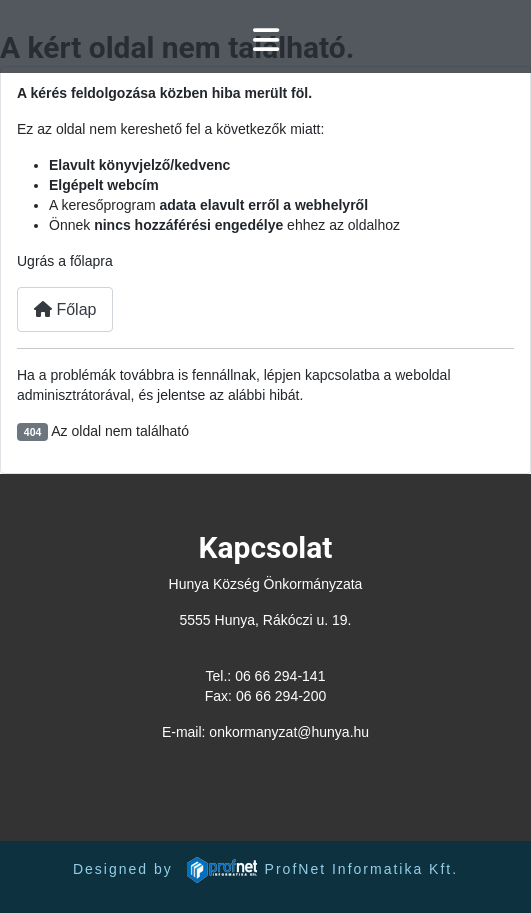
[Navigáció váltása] (266, 40)
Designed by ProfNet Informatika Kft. (265, 869)
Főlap (65, 309)
